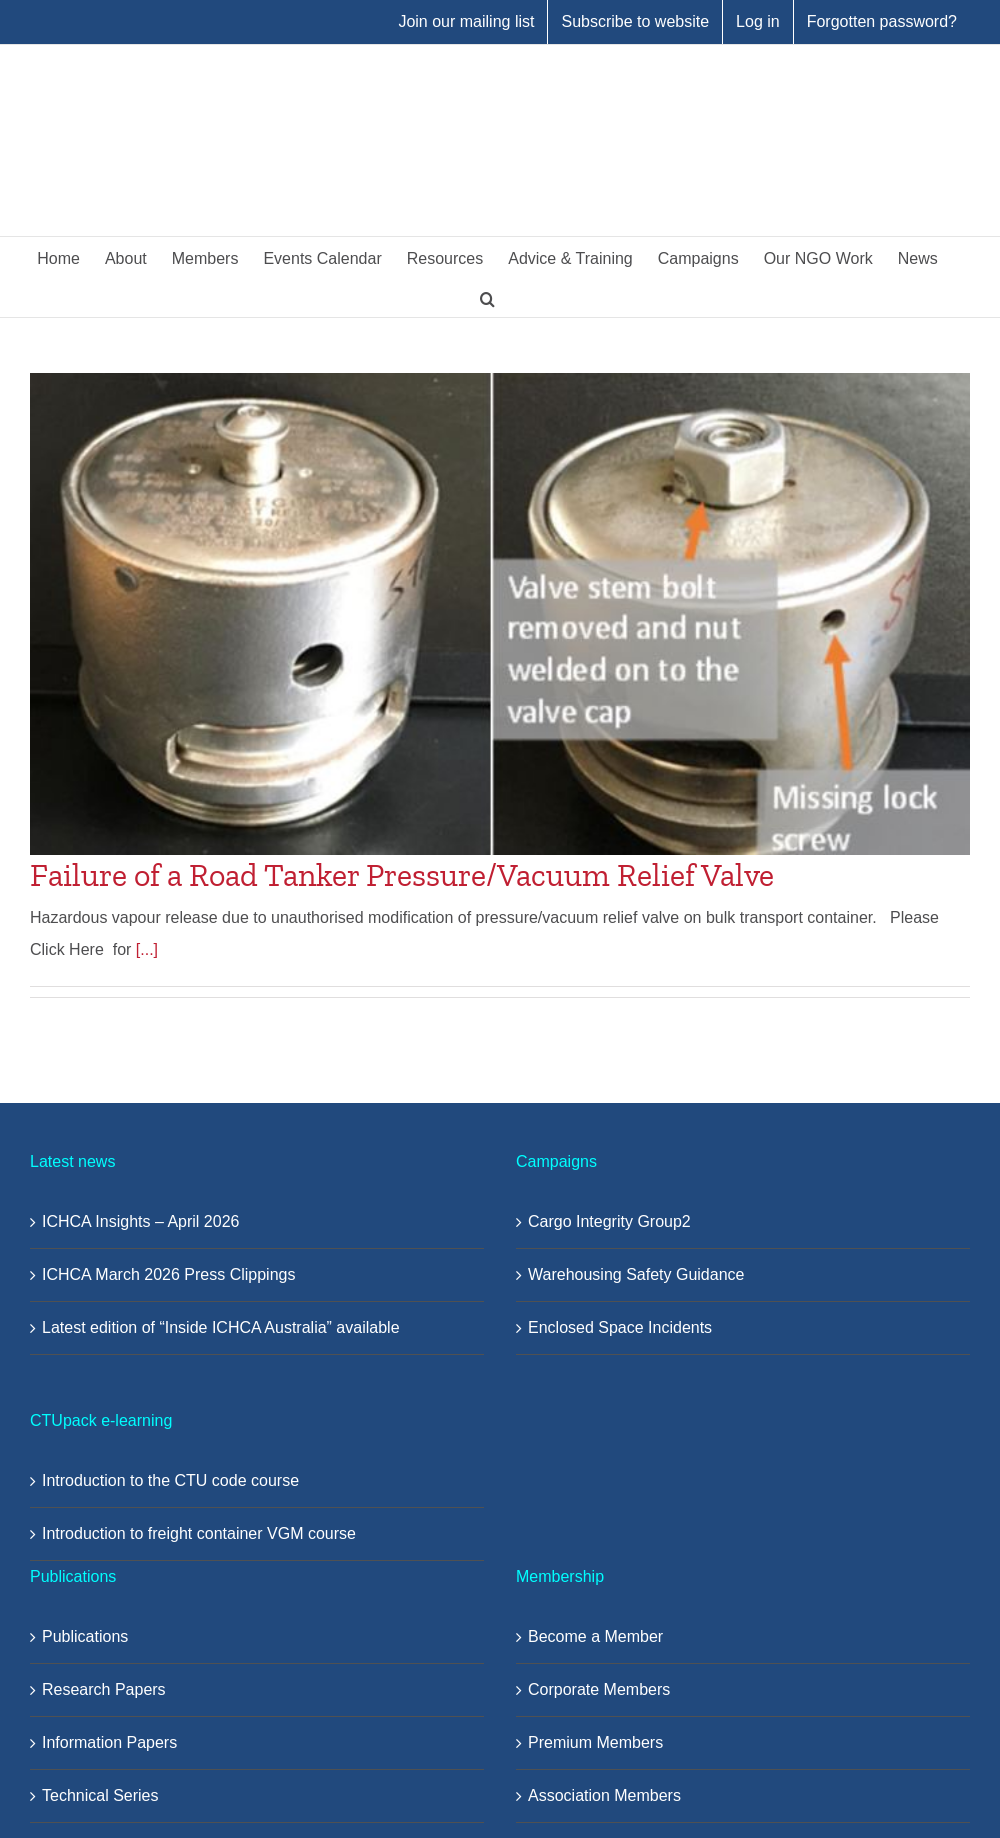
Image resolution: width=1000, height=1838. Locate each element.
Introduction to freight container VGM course (199, 1533)
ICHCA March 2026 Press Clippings (168, 1274)
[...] (147, 949)
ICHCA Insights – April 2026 (140, 1221)
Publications (85, 1636)
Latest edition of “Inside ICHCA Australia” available (221, 1327)
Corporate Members (599, 1689)
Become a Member (595, 1636)
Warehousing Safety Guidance (636, 1274)
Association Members (604, 1795)
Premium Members (595, 1742)
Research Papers (104, 1689)
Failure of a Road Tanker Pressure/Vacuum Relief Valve (402, 875)
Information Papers (109, 1742)
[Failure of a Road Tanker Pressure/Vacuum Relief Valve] (500, 614)
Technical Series (100, 1795)
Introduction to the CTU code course (170, 1480)
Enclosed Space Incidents (620, 1327)
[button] (487, 297)
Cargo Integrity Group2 (609, 1221)
